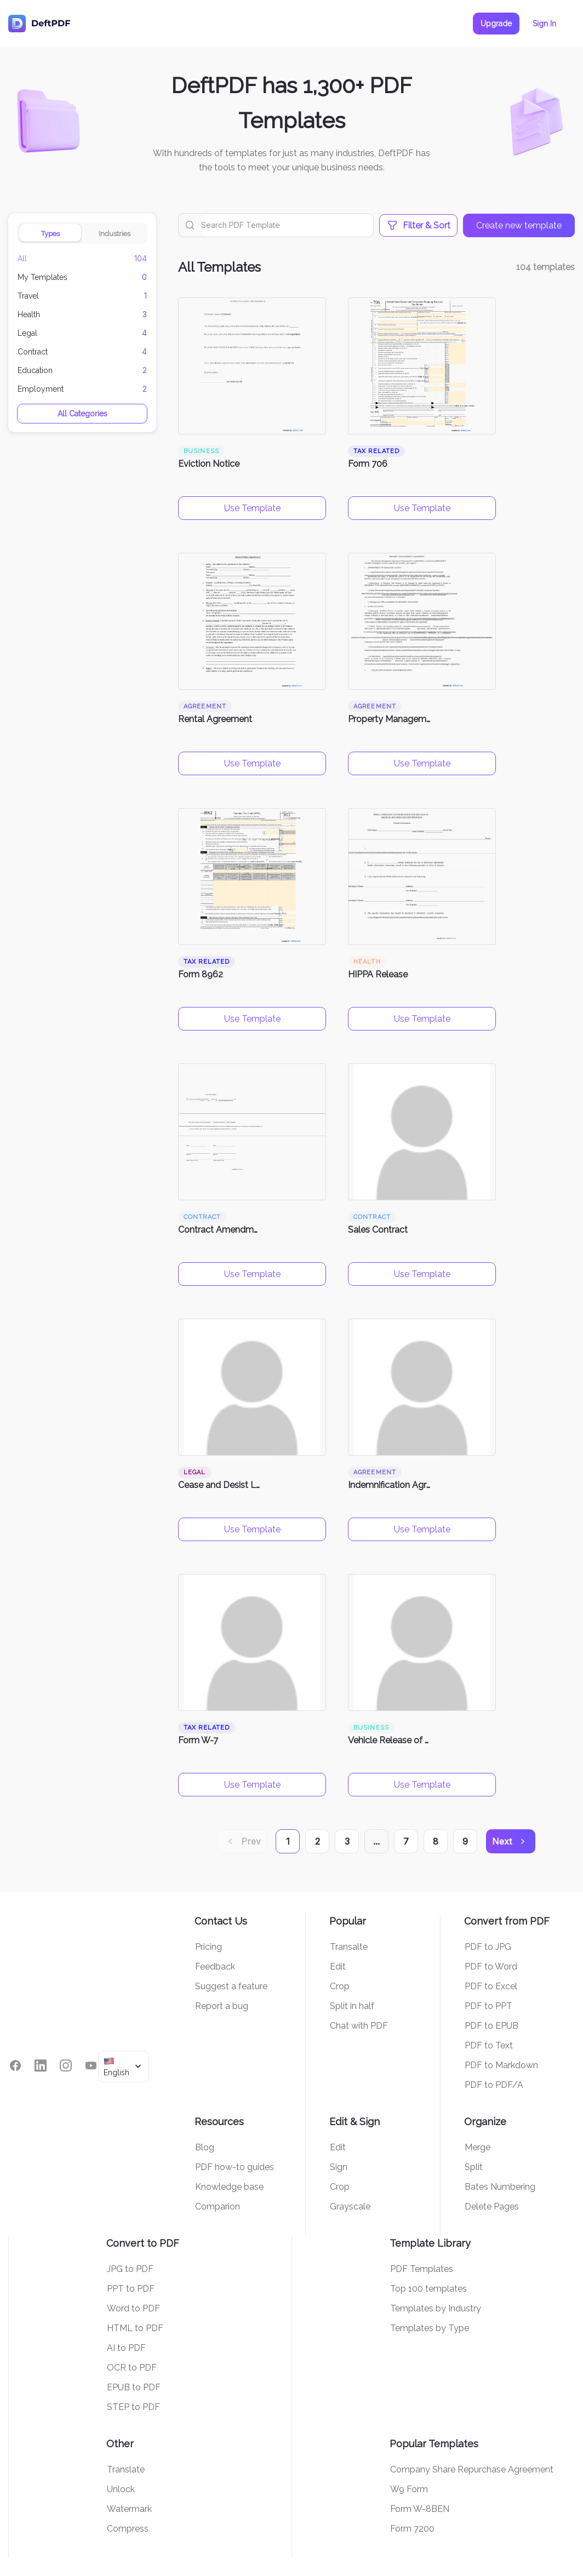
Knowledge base (229, 2187)
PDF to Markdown (501, 2065)
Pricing (208, 1947)
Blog (204, 2147)
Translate (126, 2469)
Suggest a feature (231, 1986)
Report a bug (221, 2006)
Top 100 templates (428, 2288)
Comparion (217, 2206)
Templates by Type (429, 2328)
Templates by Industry (435, 2308)
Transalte (349, 1947)
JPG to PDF (130, 2269)
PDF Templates (421, 2269)
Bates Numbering (500, 2187)
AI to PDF (126, 2348)
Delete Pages (492, 2206)
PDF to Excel (491, 1986)
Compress (127, 2528)
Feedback (215, 1966)
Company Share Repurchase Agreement (471, 2469)
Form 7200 (412, 2528)
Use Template (252, 508)
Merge (477, 2147)
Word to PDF (133, 2308)
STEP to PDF (133, 2407)
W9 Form (409, 2489)
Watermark (129, 2509)
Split (474, 2167)
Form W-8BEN (419, 2509)
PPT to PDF (131, 2288)
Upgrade (496, 23)
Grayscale (350, 2206)
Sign (338, 2167)
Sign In (544, 23)
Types (50, 234)
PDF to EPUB (491, 2025)
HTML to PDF (135, 2328)
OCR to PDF (132, 2367)
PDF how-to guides (234, 2167)
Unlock (121, 2489)
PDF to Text (489, 2045)
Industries (114, 234)
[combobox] (123, 2066)
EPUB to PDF (134, 2387)
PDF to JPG (488, 1947)
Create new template (519, 225)
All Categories (82, 413)
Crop (340, 1986)
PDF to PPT (488, 2006)
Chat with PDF (359, 2025)
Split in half (352, 2006)
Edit (338, 1966)
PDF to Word (491, 1966)
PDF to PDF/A (494, 2085)
